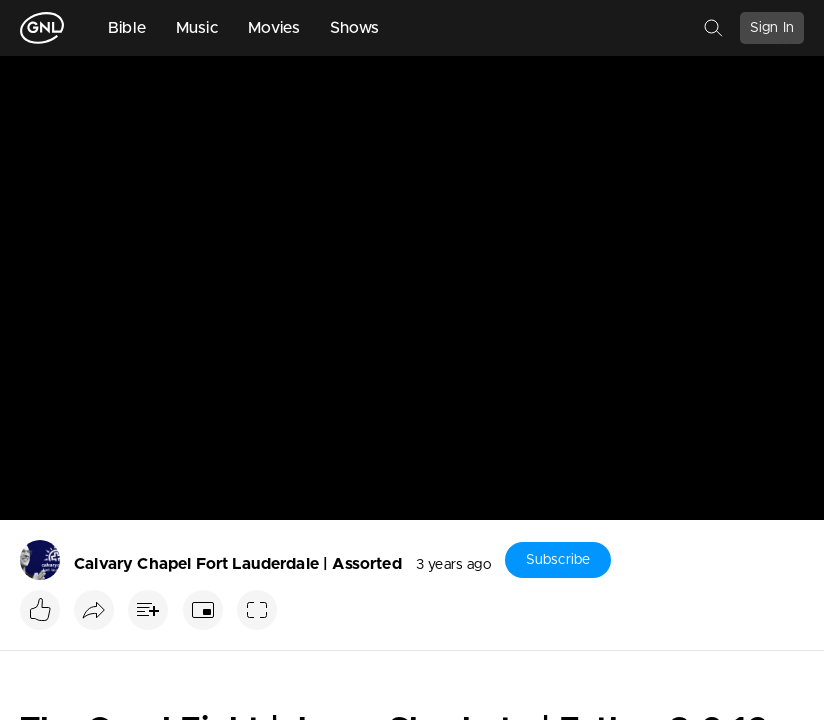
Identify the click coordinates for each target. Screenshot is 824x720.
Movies (274, 28)
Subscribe (558, 560)
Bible (127, 28)
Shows (355, 28)
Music (197, 28)
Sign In (772, 28)
